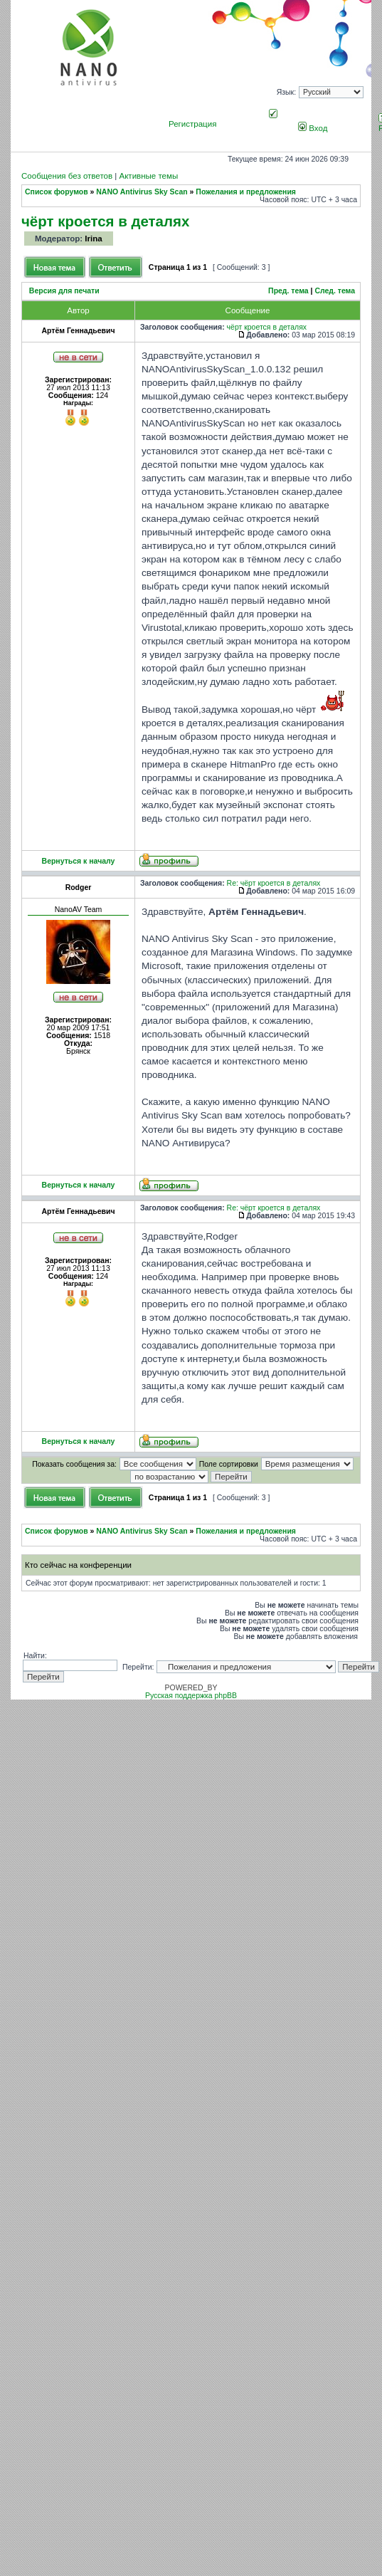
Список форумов (56, 192)
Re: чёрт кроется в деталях (274, 883)
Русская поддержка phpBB (191, 1696)
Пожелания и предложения (246, 192)
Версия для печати (64, 291)
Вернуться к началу (78, 861)
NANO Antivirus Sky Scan (141, 192)
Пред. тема (288, 291)
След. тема (334, 291)
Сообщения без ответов (66, 176)
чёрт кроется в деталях (105, 221)
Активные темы (148, 176)
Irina (93, 238)
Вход (312, 128)
